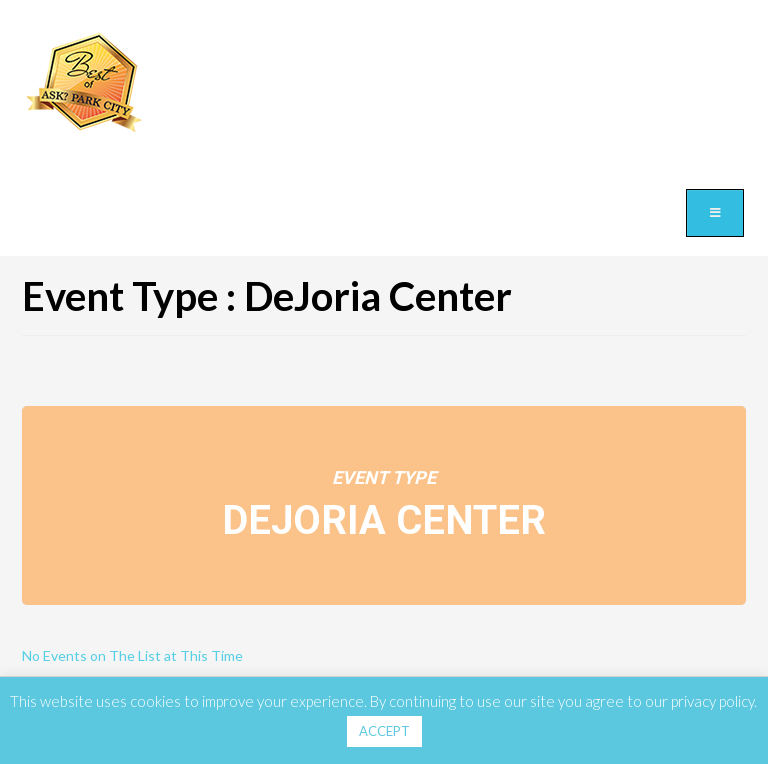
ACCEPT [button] (384, 731)
